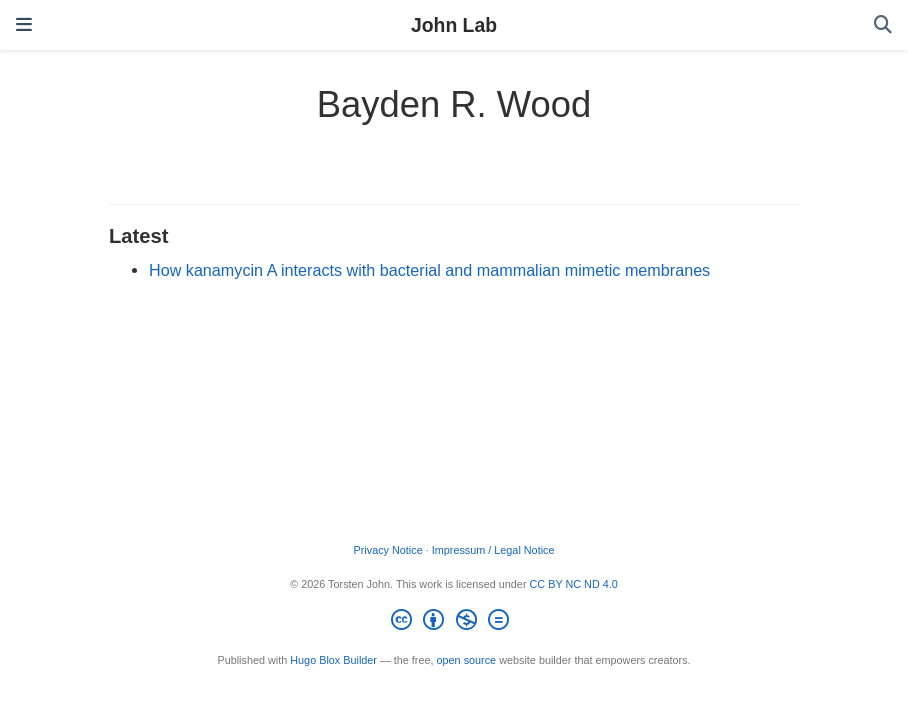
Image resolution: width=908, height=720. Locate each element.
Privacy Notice (387, 550)
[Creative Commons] (453, 623)
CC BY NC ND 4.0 (574, 584)
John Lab (454, 25)
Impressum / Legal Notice (493, 550)
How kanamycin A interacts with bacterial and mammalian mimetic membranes (429, 270)
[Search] (883, 25)
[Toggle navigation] (24, 25)
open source (467, 660)
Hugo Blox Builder (333, 660)
